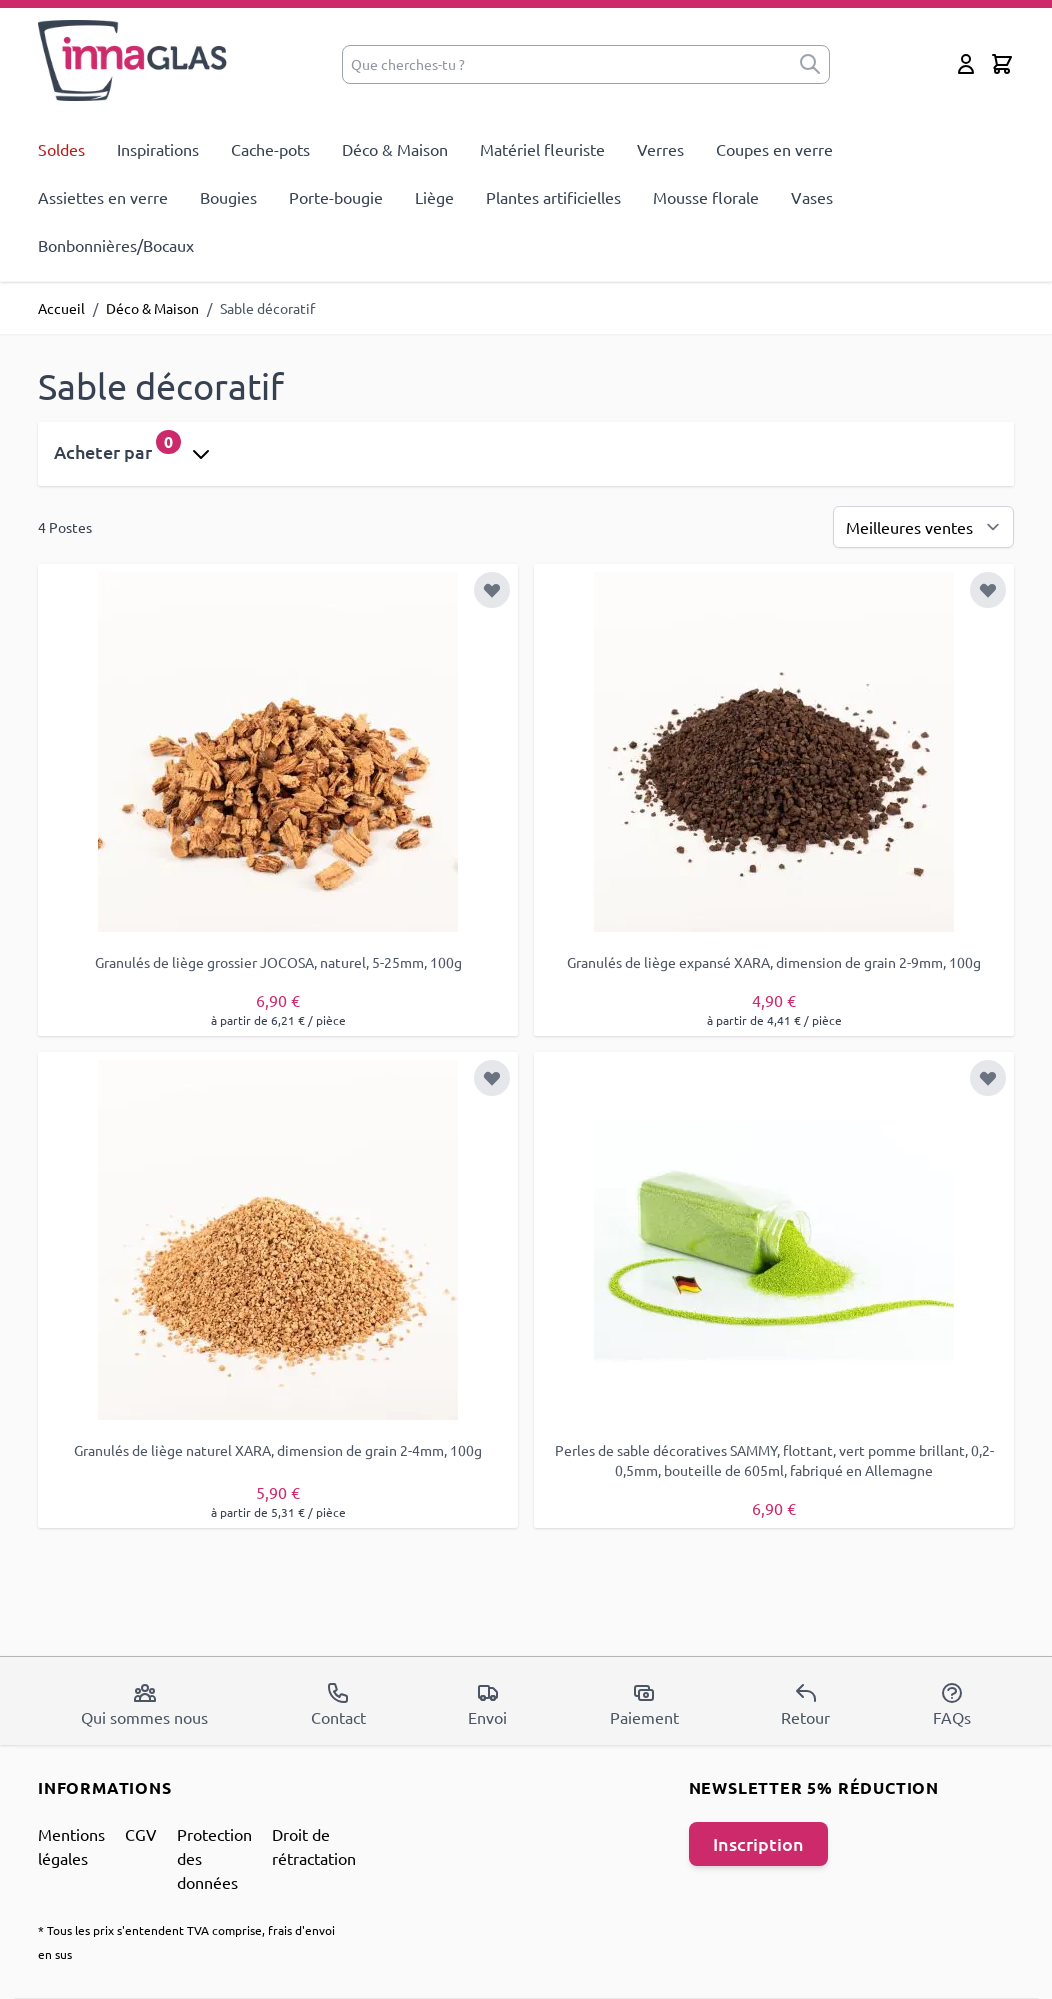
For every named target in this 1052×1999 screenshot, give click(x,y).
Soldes (61, 149)
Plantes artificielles (553, 197)
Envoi (487, 1704)
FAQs (952, 1704)
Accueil (61, 308)
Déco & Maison (395, 149)
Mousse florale (706, 197)
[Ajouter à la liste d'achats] (492, 590)
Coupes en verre (774, 149)
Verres (660, 149)
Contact (338, 1704)
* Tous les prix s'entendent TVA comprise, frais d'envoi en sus (186, 1942)
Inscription (758, 1843)
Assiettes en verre (103, 197)
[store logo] (133, 60)
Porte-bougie (336, 197)
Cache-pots (270, 149)
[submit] (810, 64)
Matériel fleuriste (542, 149)
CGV (141, 1834)
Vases (812, 197)
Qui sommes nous (144, 1704)
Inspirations (158, 149)
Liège (434, 197)
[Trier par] (923, 527)
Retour (805, 1704)
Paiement (644, 1704)
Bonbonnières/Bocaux (116, 245)
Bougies (228, 197)
